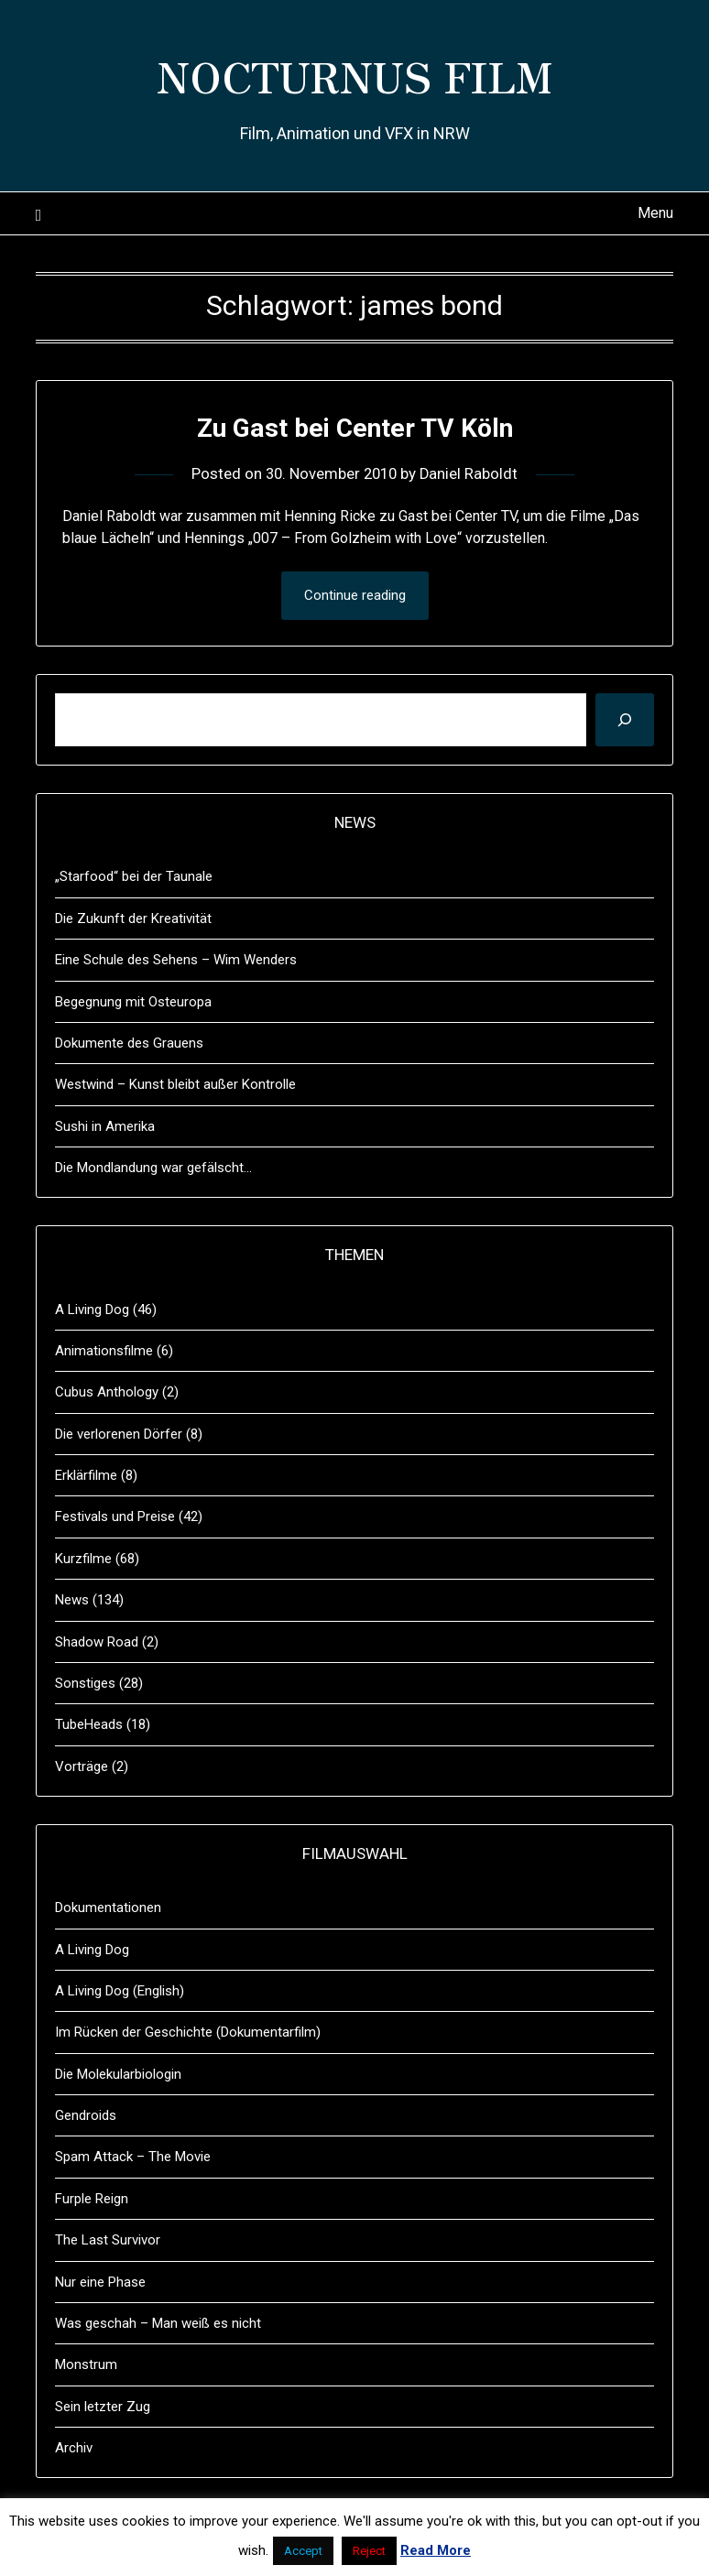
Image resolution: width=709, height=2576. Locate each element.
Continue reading (355, 595)
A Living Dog (92, 1309)
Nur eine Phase (100, 2282)
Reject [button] (369, 2551)
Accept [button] (303, 2551)
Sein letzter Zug (102, 2406)
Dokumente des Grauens (129, 1043)
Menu (655, 213)
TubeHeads (89, 1724)
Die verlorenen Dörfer (118, 1434)
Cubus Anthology (106, 1392)
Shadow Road (96, 1642)
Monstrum (86, 2364)
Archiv (74, 2448)
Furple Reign (91, 2198)
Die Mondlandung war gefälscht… (153, 1167)
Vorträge (81, 1766)
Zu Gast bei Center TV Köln (354, 427)
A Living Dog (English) (119, 1991)
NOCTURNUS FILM (355, 74)
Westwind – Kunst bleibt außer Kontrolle (175, 1084)
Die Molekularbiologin (118, 2074)
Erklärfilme (86, 1475)
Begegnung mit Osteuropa (133, 1002)
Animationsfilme (104, 1350)
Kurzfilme (83, 1558)
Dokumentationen (108, 1907)
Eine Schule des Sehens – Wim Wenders (176, 959)
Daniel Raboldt (471, 473)
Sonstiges (85, 1683)
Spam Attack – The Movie (133, 2156)
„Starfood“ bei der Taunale (134, 876)
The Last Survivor (107, 2240)
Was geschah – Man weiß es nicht (158, 2323)
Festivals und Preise (115, 1516)
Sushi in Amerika (105, 1126)
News (72, 1600)
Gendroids (85, 2115)
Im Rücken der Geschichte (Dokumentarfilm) (188, 2032)
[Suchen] (624, 719)
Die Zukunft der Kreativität (133, 918)
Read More (435, 2550)
